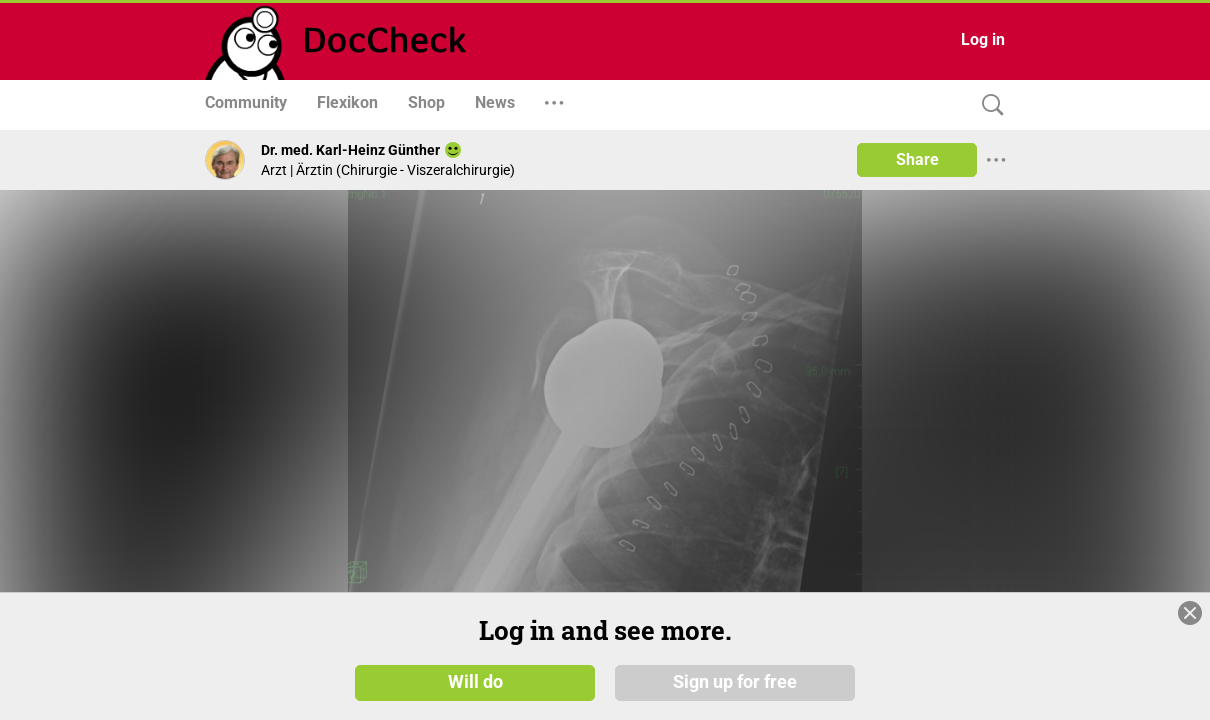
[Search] (988, 105)
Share (917, 159)
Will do (475, 689)
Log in (983, 39)
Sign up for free (735, 689)
